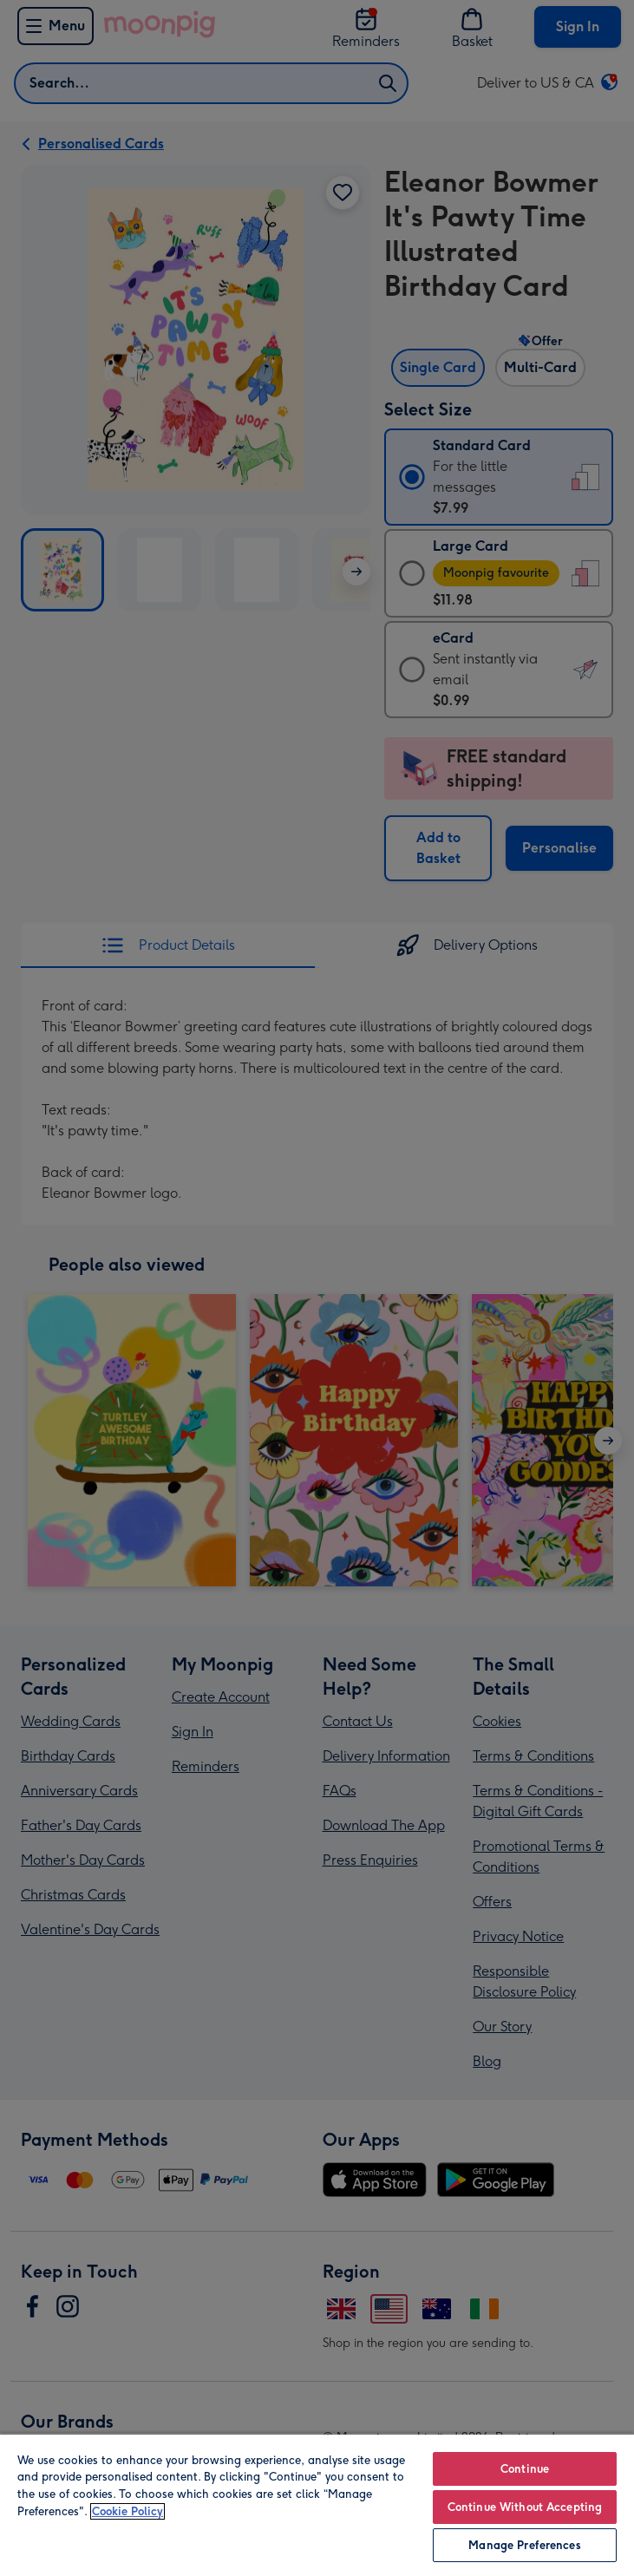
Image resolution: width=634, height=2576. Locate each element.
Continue (524, 2468)
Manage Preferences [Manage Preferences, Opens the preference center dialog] (524, 2545)
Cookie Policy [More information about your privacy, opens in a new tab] (127, 2511)
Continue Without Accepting (525, 2507)
